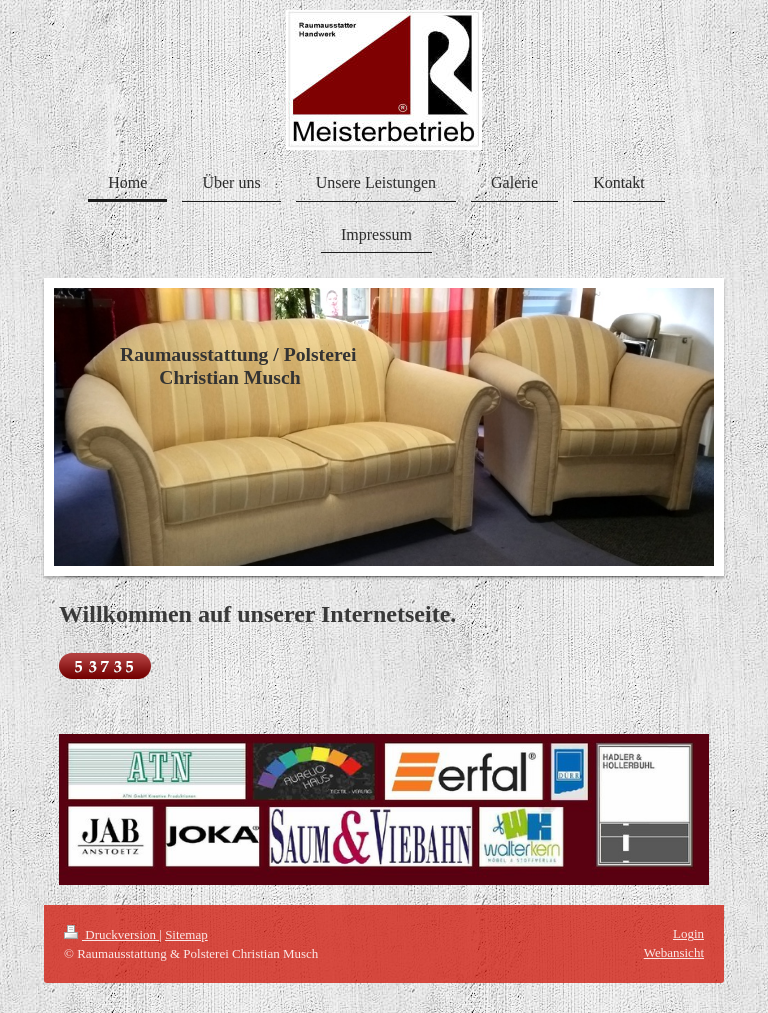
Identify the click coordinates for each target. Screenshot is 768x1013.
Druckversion (111, 934)
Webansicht (674, 952)
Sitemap (186, 934)
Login (688, 933)
